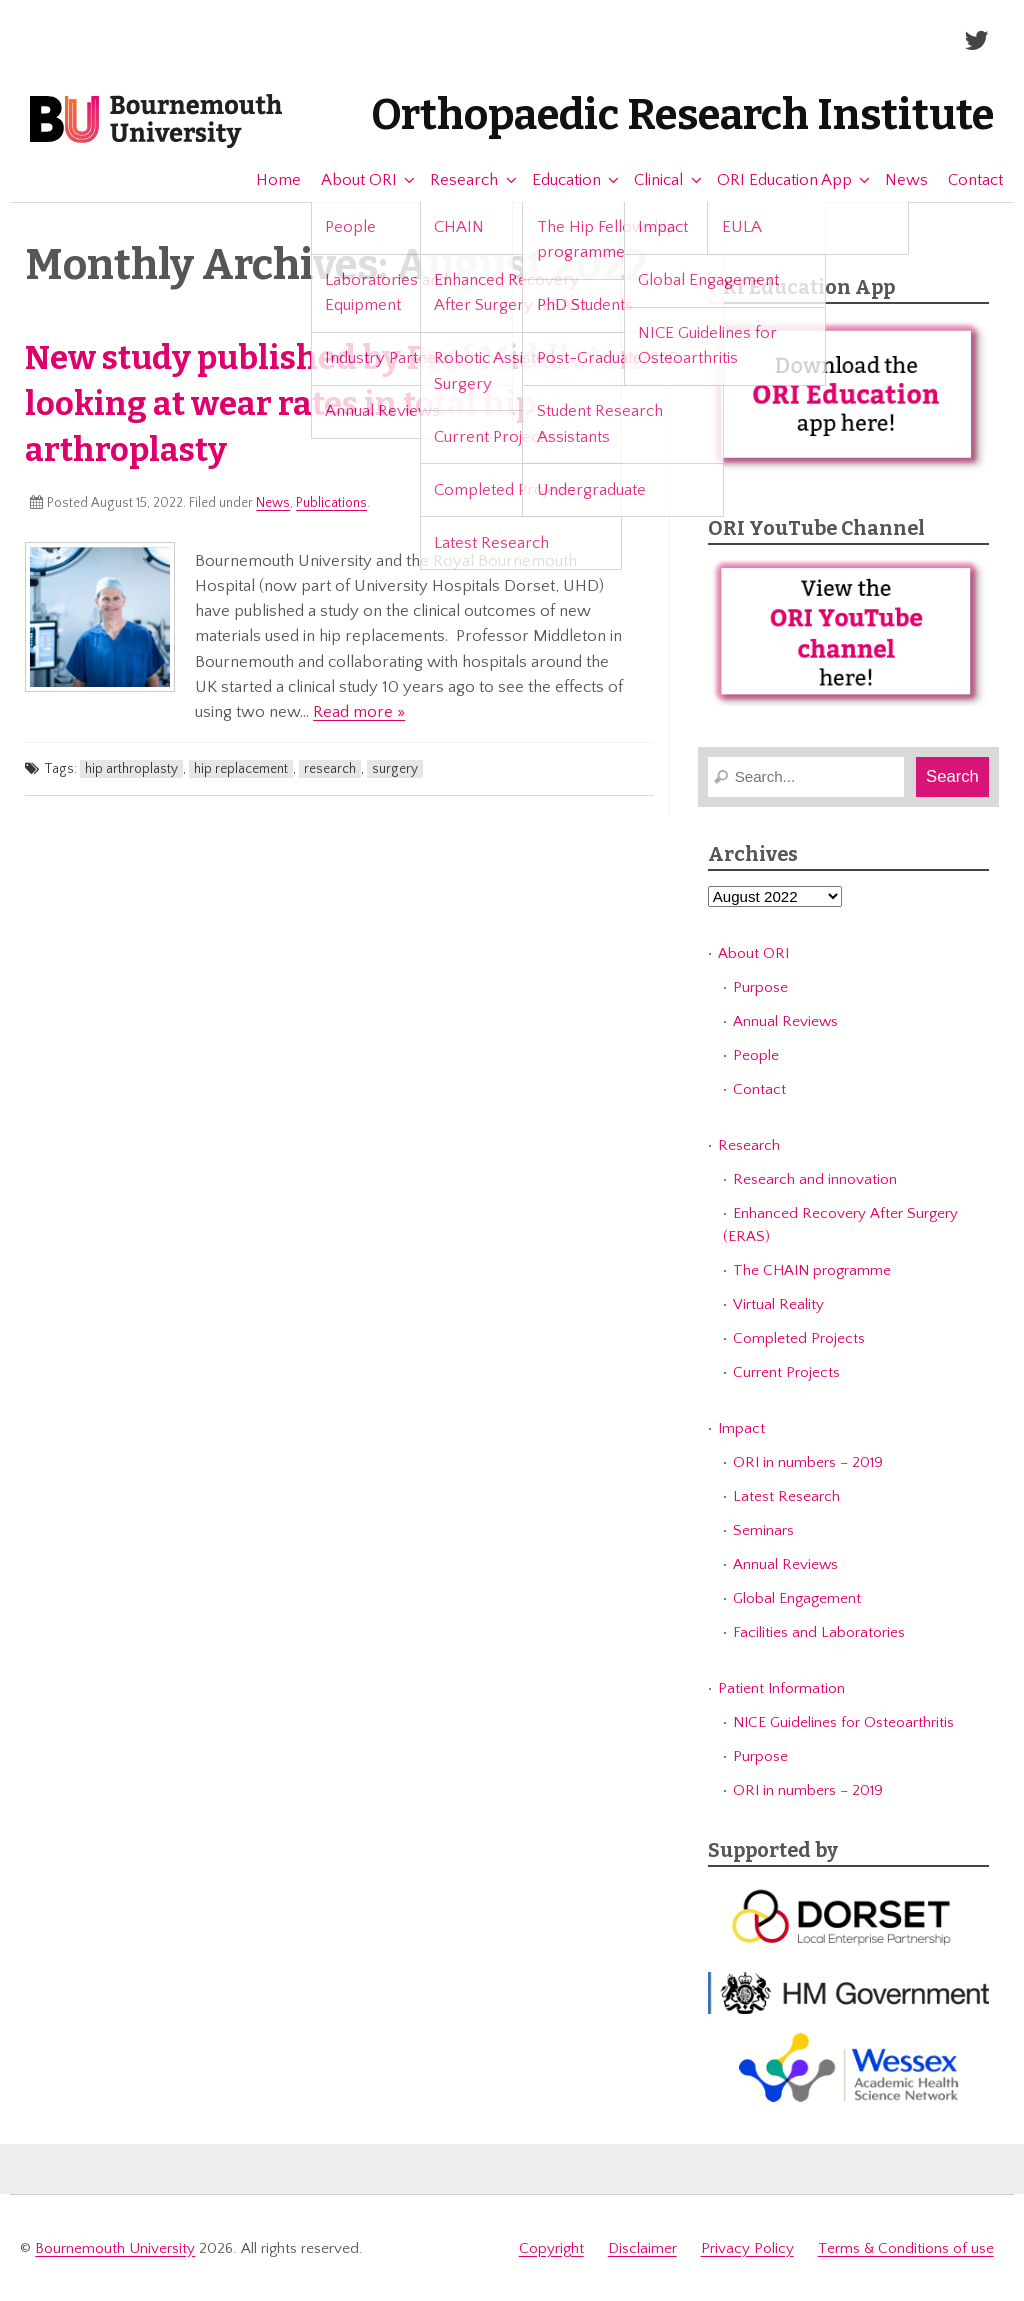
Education (556, 180)
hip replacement (241, 769)
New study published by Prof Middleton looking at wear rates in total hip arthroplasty (333, 404)
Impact (741, 1428)
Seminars (763, 1530)
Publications (331, 503)
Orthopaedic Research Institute (682, 115)
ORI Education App (774, 180)
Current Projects (786, 1372)
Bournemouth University (156, 122)
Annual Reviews (785, 1021)
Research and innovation (815, 1179)
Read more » (359, 712)
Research (455, 180)
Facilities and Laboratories (819, 1632)
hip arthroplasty (131, 769)
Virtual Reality (778, 1304)
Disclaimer (642, 2248)
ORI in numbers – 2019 (808, 1462)
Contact (966, 180)
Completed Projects (799, 1338)
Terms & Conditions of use (906, 2248)
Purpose (760, 987)
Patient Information (781, 1688)
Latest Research (786, 1496)
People (756, 1055)
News (897, 180)
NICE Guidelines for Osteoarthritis (843, 1722)
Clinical (649, 180)
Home (268, 180)
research (330, 769)
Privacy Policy (747, 2248)
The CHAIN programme (812, 1270)
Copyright (551, 2248)
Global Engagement (797, 1598)
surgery (395, 769)
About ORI (349, 180)
